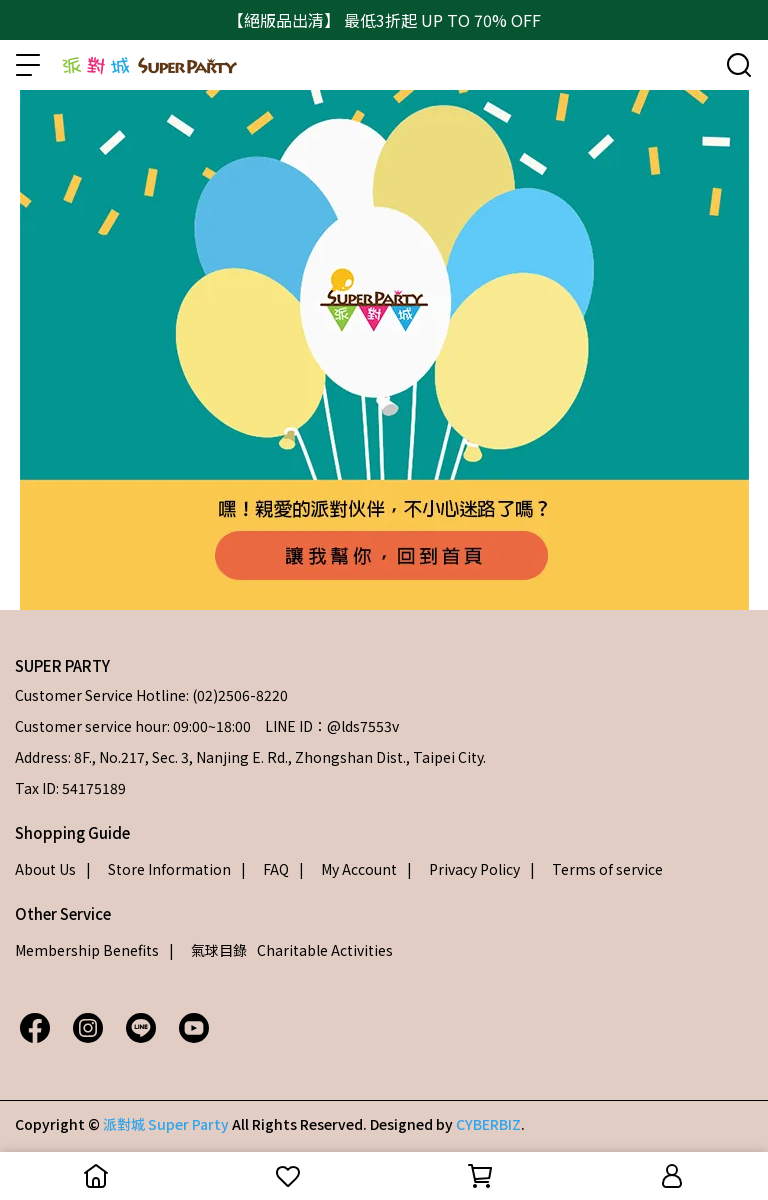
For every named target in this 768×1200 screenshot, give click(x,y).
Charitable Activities (325, 950)
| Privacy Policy (463, 869)
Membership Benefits (87, 950)
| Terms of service (596, 869)
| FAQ (265, 869)
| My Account (348, 869)
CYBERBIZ (488, 1124)
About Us (45, 869)
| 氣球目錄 (208, 950)
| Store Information (158, 869)
